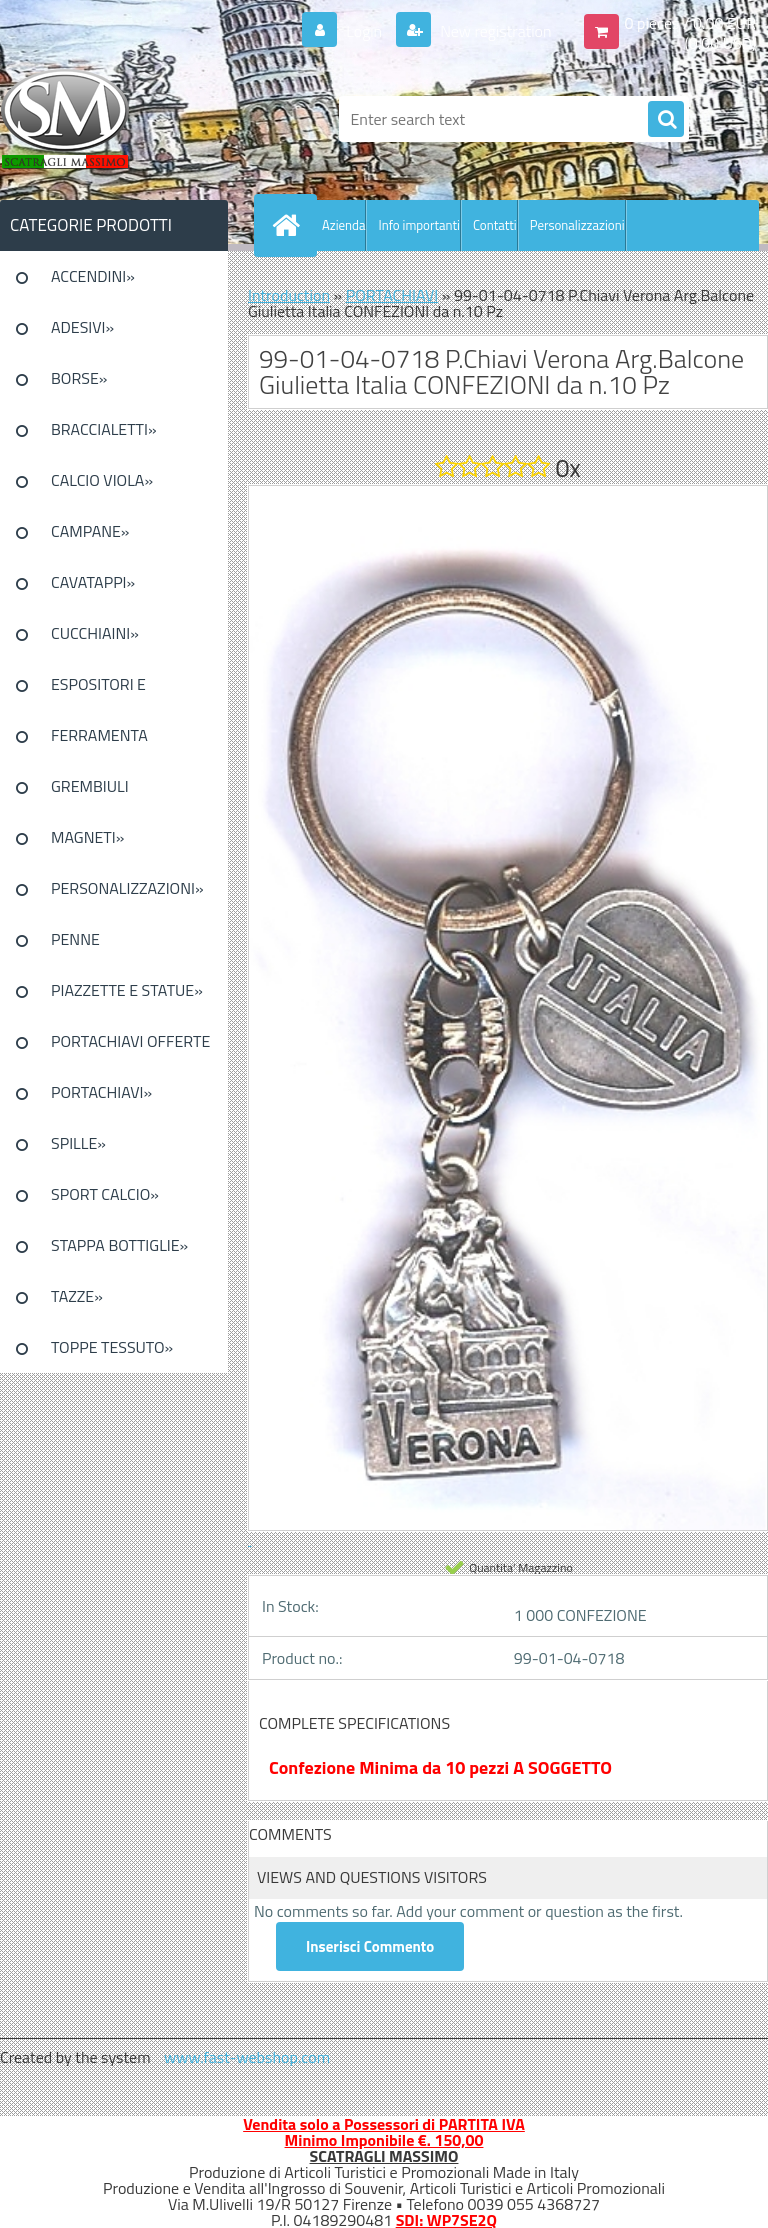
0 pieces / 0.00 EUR (690, 23)
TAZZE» (77, 1296)
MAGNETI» (87, 837)
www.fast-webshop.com (247, 2057)
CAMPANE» (90, 531)
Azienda (343, 225)
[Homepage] (290, 225)
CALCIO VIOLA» (102, 480)
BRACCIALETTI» (104, 429)
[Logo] (137, 119)
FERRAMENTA (99, 735)
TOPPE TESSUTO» (112, 1347)
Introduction (289, 295)
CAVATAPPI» (93, 582)
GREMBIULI (90, 786)
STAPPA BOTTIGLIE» (119, 1245)
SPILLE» (78, 1143)
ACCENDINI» (93, 276)
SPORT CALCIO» (105, 1194)
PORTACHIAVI (392, 295)
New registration (494, 31)
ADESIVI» (82, 327)
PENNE (75, 939)
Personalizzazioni (577, 225)
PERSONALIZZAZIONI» (127, 888)
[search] (666, 120)
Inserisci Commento (370, 1946)
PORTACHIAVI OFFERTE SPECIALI (130, 1048)
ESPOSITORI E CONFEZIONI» (98, 691)
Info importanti (418, 225)
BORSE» (79, 378)
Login (364, 31)
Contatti (495, 225)
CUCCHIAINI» (95, 633)
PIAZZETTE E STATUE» (127, 990)
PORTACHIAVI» (101, 1092)
